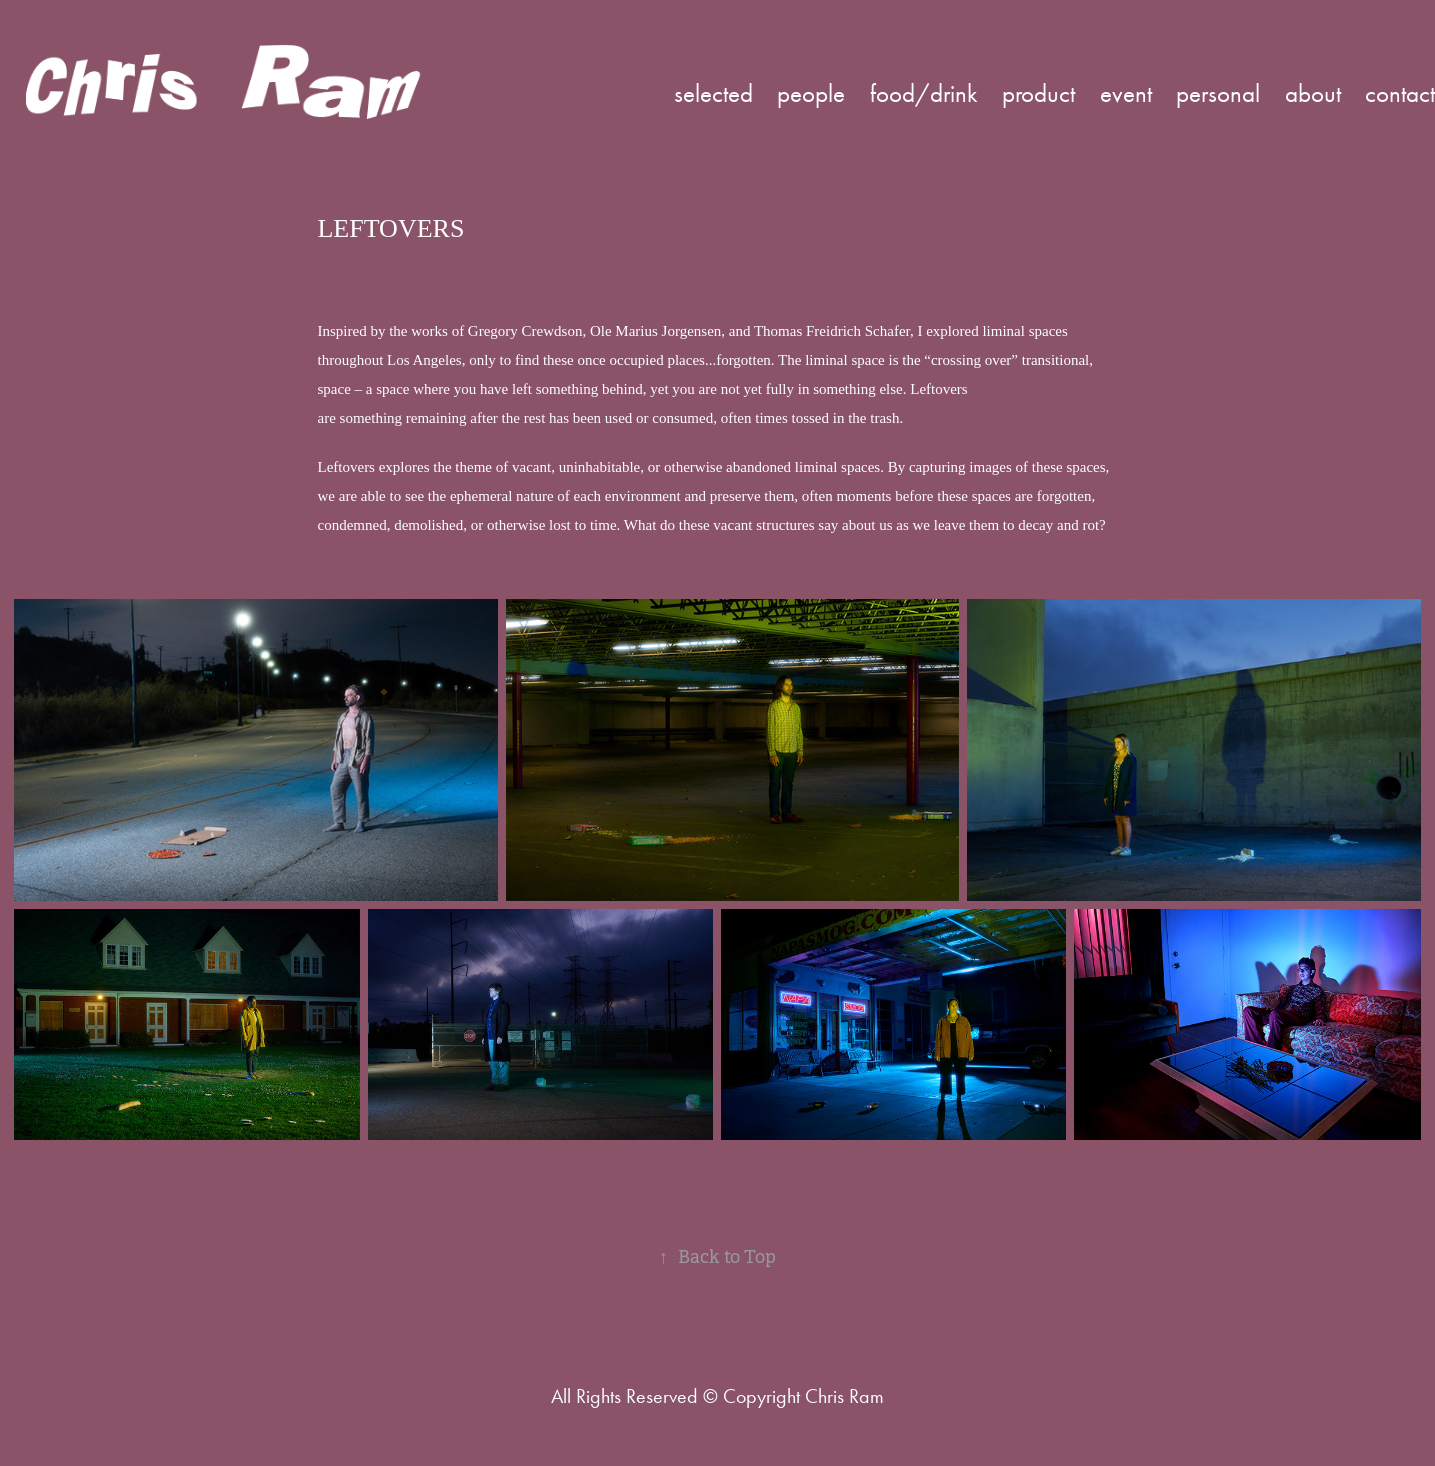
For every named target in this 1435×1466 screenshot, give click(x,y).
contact (1400, 93)
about (1313, 93)
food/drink (924, 93)
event (1126, 93)
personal (1218, 93)
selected (713, 93)
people (811, 93)
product (1038, 93)
